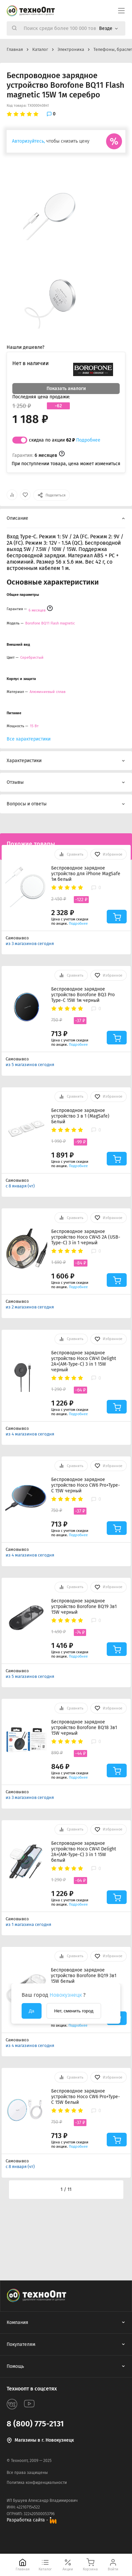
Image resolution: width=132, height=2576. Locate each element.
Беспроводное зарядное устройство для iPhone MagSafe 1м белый (85, 873)
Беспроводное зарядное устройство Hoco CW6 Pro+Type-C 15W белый (85, 2096)
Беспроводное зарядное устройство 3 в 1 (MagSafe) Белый (80, 1116)
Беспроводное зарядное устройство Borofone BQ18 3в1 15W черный (84, 1727)
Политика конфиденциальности (37, 2482)
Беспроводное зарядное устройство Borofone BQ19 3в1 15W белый (83, 1975)
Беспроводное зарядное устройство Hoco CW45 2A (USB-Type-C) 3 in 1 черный (85, 1237)
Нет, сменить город (73, 2010)
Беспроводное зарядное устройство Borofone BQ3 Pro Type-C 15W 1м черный (83, 994)
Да (31, 2010)
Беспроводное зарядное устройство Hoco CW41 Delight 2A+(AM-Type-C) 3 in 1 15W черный (83, 1361)
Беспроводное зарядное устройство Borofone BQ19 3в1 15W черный (84, 1606)
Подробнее (88, 440)
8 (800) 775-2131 (35, 2423)
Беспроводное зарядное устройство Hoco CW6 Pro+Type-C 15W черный (85, 1485)
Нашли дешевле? (25, 347)
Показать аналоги (66, 388)
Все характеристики (29, 739)
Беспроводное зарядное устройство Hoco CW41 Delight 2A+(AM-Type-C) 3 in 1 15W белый (83, 1851)
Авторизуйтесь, (28, 141)
